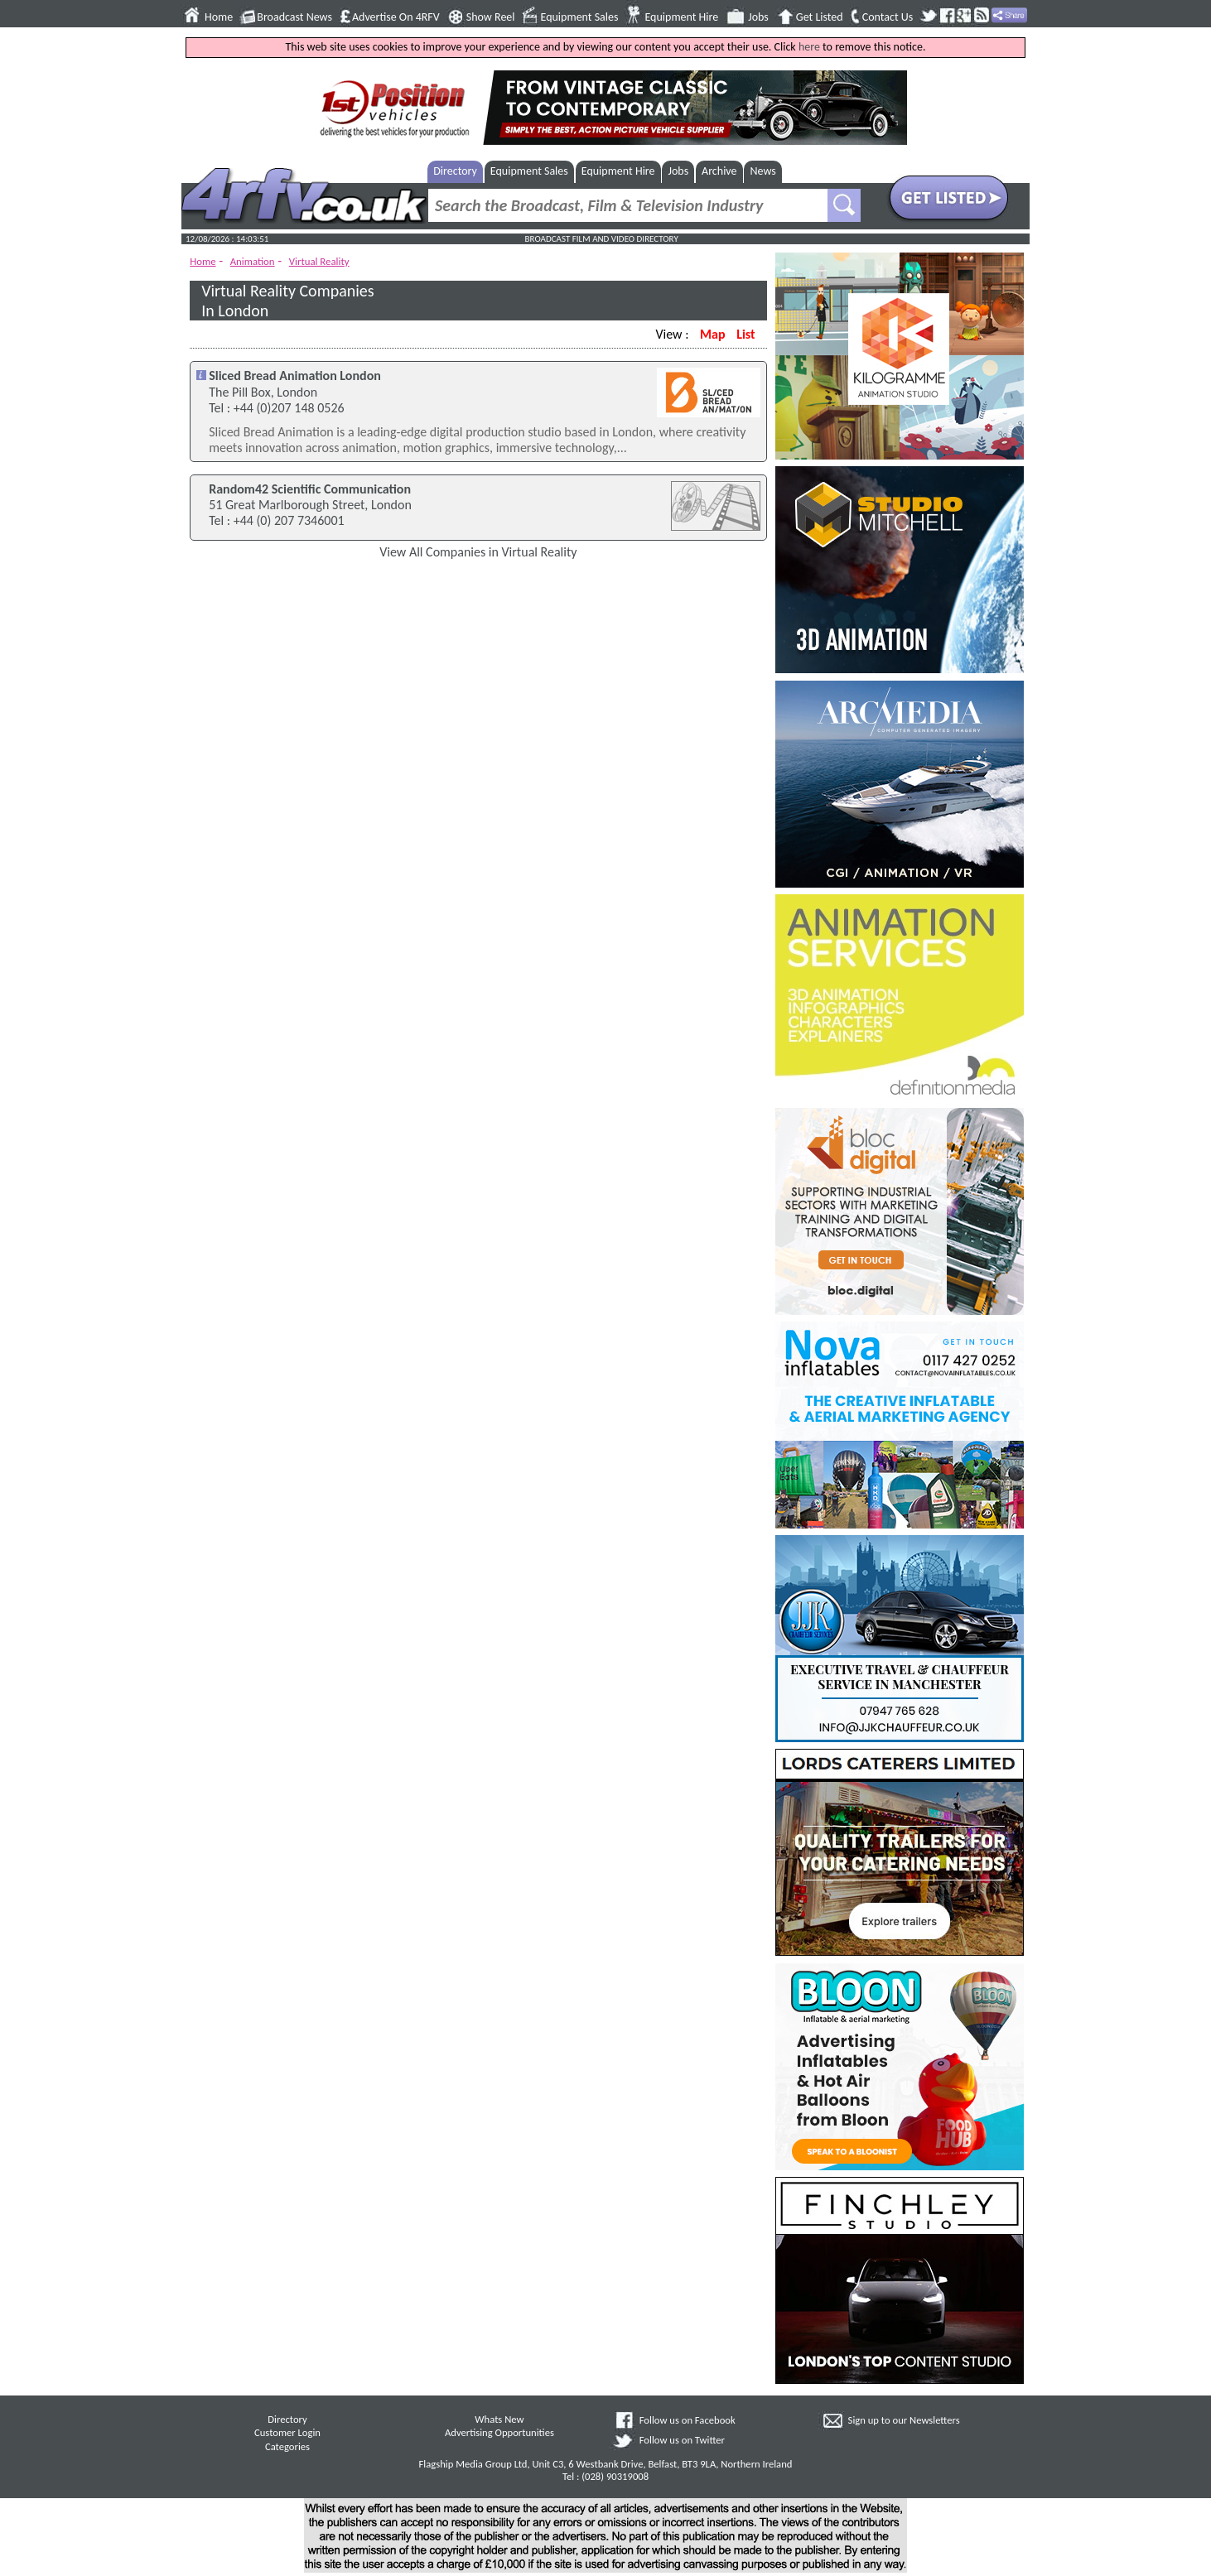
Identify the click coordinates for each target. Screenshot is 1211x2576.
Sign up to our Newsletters (904, 2420)
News (763, 171)
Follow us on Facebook (687, 2420)
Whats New (499, 2419)
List (745, 334)
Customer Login (287, 2432)
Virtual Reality (319, 261)
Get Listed (819, 17)
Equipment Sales (580, 17)
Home (219, 17)
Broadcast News (294, 17)
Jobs (758, 17)
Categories (287, 2446)
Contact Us (888, 17)
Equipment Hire (681, 17)
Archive (719, 171)
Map (712, 334)
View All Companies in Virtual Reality (478, 552)
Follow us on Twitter (682, 2440)
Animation (252, 261)
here (809, 47)
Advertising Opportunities (499, 2432)
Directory (455, 171)
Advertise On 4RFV (396, 17)
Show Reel (490, 17)
